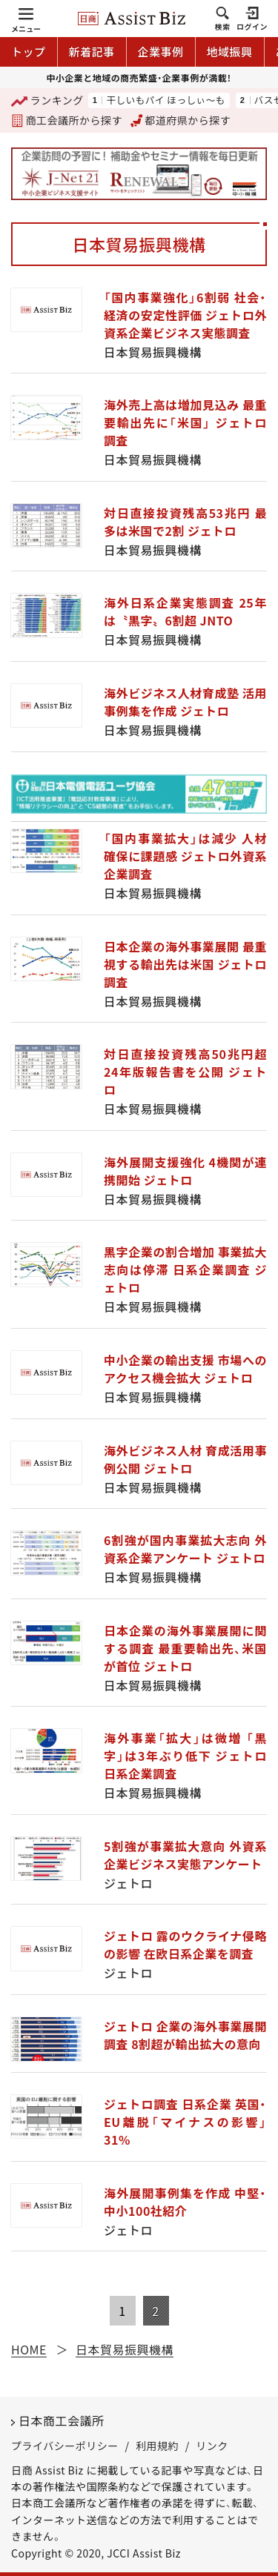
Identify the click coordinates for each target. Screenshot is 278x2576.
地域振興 (230, 51)
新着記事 (92, 51)
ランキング (47, 101)
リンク (212, 2445)
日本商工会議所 (62, 2420)
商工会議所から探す (66, 120)
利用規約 (157, 2445)
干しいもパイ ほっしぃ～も (165, 100)
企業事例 (161, 51)
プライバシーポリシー (65, 2445)
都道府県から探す (180, 120)
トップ (28, 51)
